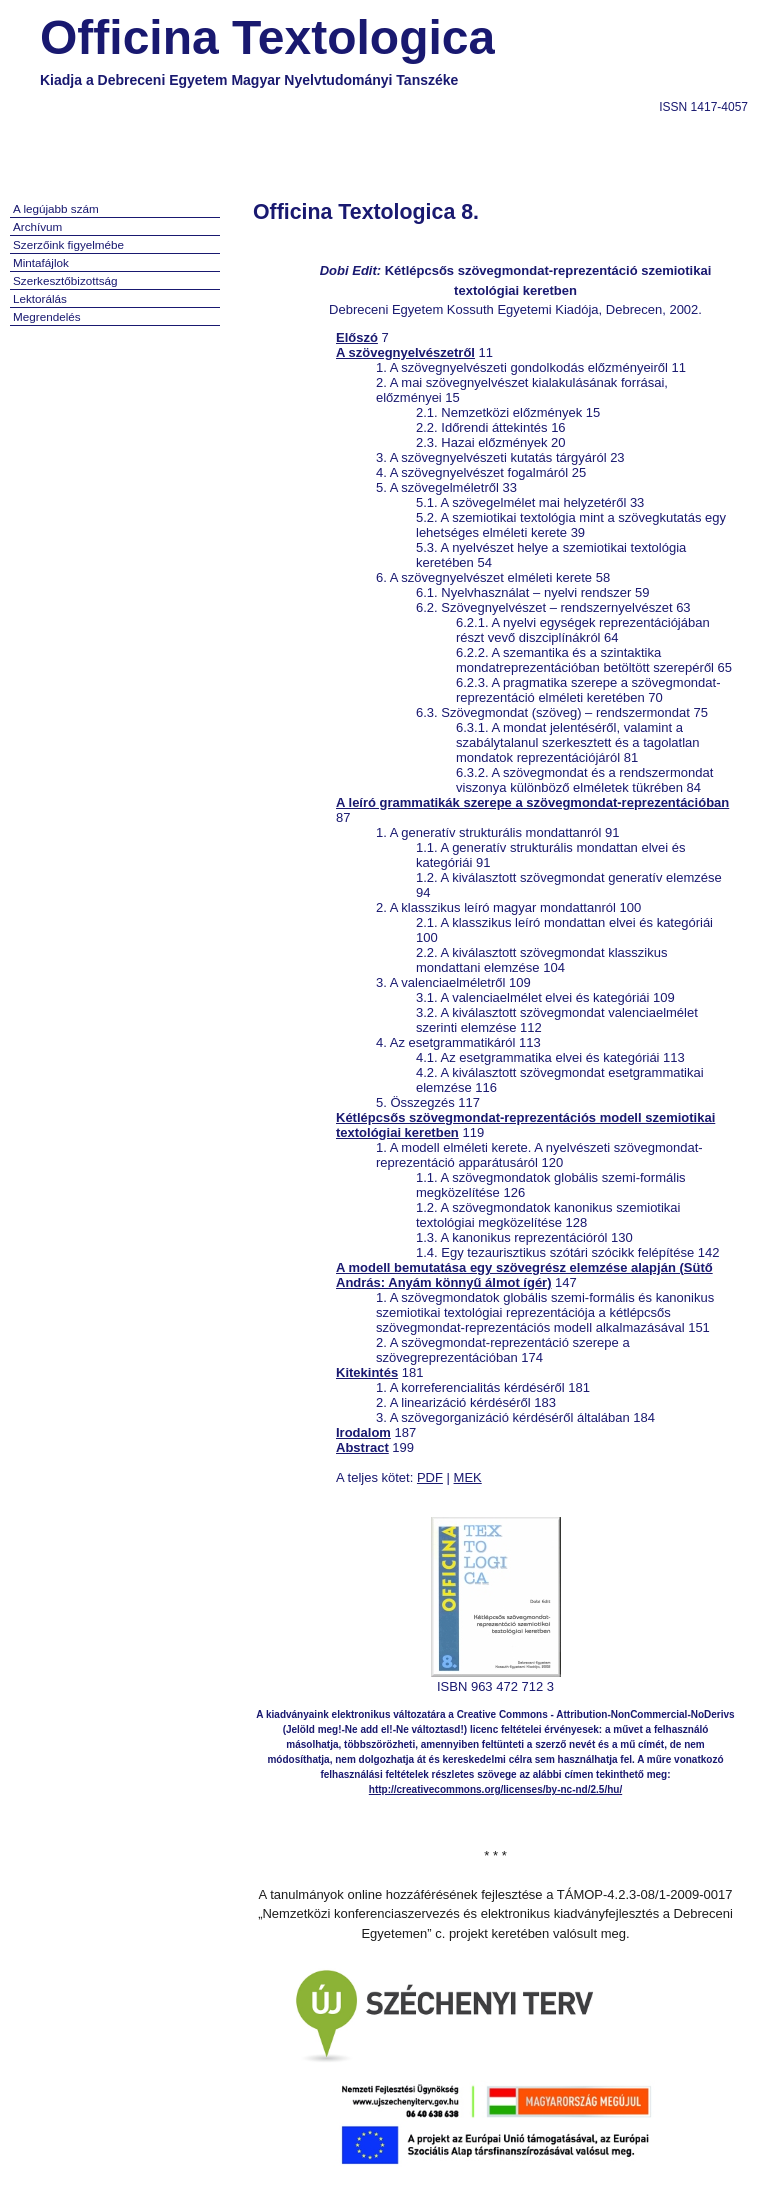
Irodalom (363, 1432)
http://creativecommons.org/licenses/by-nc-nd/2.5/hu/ (495, 1789)
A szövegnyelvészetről (405, 352)
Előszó (357, 337)
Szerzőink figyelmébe (68, 244)
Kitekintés (367, 1372)
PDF (430, 1477)
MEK (468, 1477)
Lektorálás (40, 298)
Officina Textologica (267, 37)
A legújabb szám (56, 208)
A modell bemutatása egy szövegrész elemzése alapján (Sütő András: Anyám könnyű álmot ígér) (524, 1275)
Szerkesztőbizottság (65, 280)
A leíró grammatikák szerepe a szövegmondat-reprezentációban (532, 802)
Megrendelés (47, 316)
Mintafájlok (41, 262)
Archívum (37, 226)
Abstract (362, 1447)
